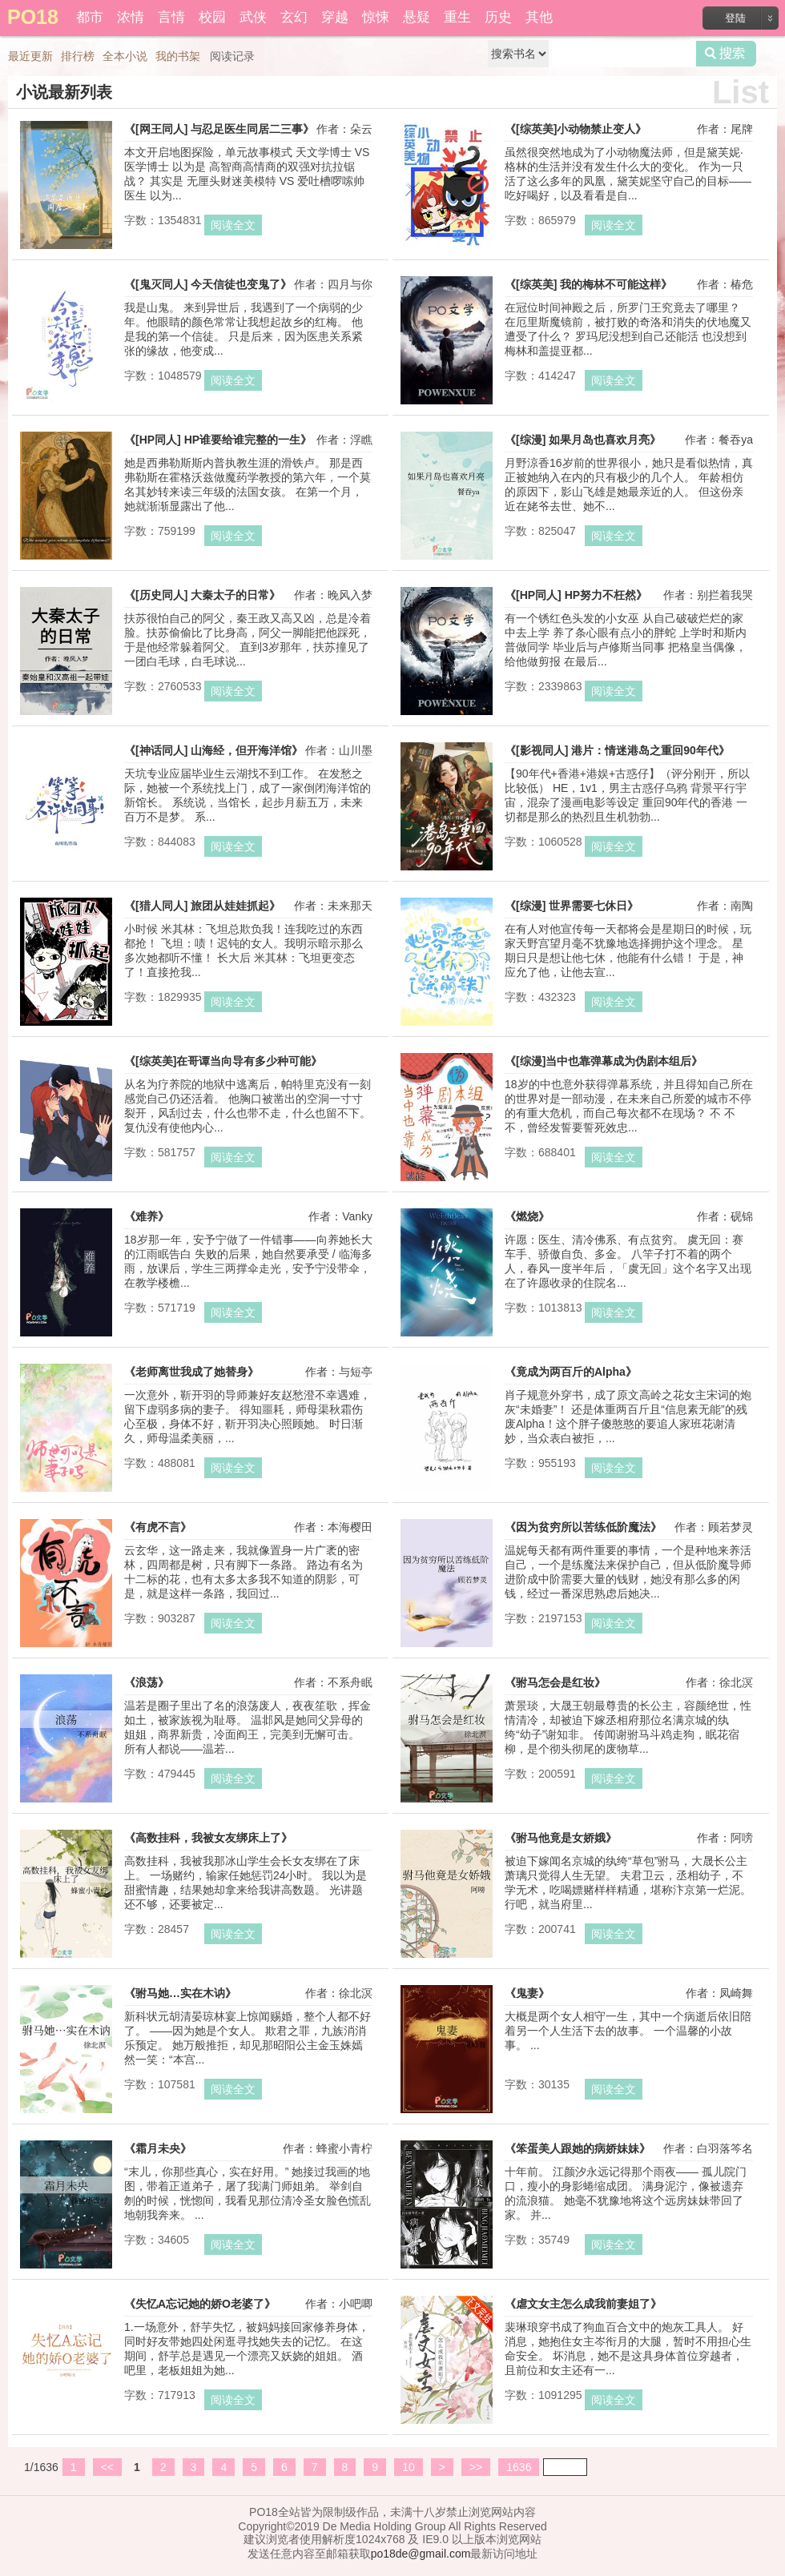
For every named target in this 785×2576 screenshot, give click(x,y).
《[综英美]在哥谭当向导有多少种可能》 (223, 1061)
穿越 (334, 17)
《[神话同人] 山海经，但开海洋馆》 (213, 750)
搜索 (726, 53)
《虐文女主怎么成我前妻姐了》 (583, 2303)
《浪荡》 (146, 1682)
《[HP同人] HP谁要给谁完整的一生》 (218, 439)
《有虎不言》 (157, 1527)
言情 (171, 17)
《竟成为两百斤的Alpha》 (571, 1371)
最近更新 (30, 56)
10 (408, 2467)
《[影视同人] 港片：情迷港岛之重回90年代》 (617, 750)
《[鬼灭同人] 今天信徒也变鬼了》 (208, 284)
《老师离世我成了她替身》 (191, 1371)
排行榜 (78, 56)
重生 (457, 17)
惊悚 (375, 17)
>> (475, 2467)
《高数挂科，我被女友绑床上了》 (208, 1837)
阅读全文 (233, 225)
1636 (518, 2467)
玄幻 (294, 17)
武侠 (253, 17)
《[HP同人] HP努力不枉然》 (576, 595)
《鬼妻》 (527, 1993)
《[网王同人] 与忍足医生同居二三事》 (219, 129)
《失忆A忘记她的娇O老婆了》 (200, 2303)
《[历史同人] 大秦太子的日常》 (202, 595)
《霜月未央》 (157, 2148)
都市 (89, 17)
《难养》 (146, 1216)
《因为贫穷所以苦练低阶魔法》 (583, 1527)
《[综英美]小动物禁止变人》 (575, 129)
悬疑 (416, 17)
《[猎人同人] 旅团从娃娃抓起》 (202, 905)
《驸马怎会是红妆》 (555, 1682)
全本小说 (125, 56)
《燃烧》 (527, 1216)
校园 (212, 17)
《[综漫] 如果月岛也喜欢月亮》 (583, 439)
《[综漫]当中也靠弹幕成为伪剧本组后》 (603, 1061)
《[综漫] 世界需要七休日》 (571, 905)
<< (107, 2467)
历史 (498, 17)
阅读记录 (232, 56)
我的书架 (177, 56)
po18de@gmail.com (421, 2553)
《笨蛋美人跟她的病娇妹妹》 (577, 2148)
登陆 (735, 18)
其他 (539, 17)
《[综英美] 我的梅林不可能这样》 (588, 284)
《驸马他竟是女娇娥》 (561, 1837)
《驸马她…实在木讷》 (180, 1993)
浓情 (130, 17)
